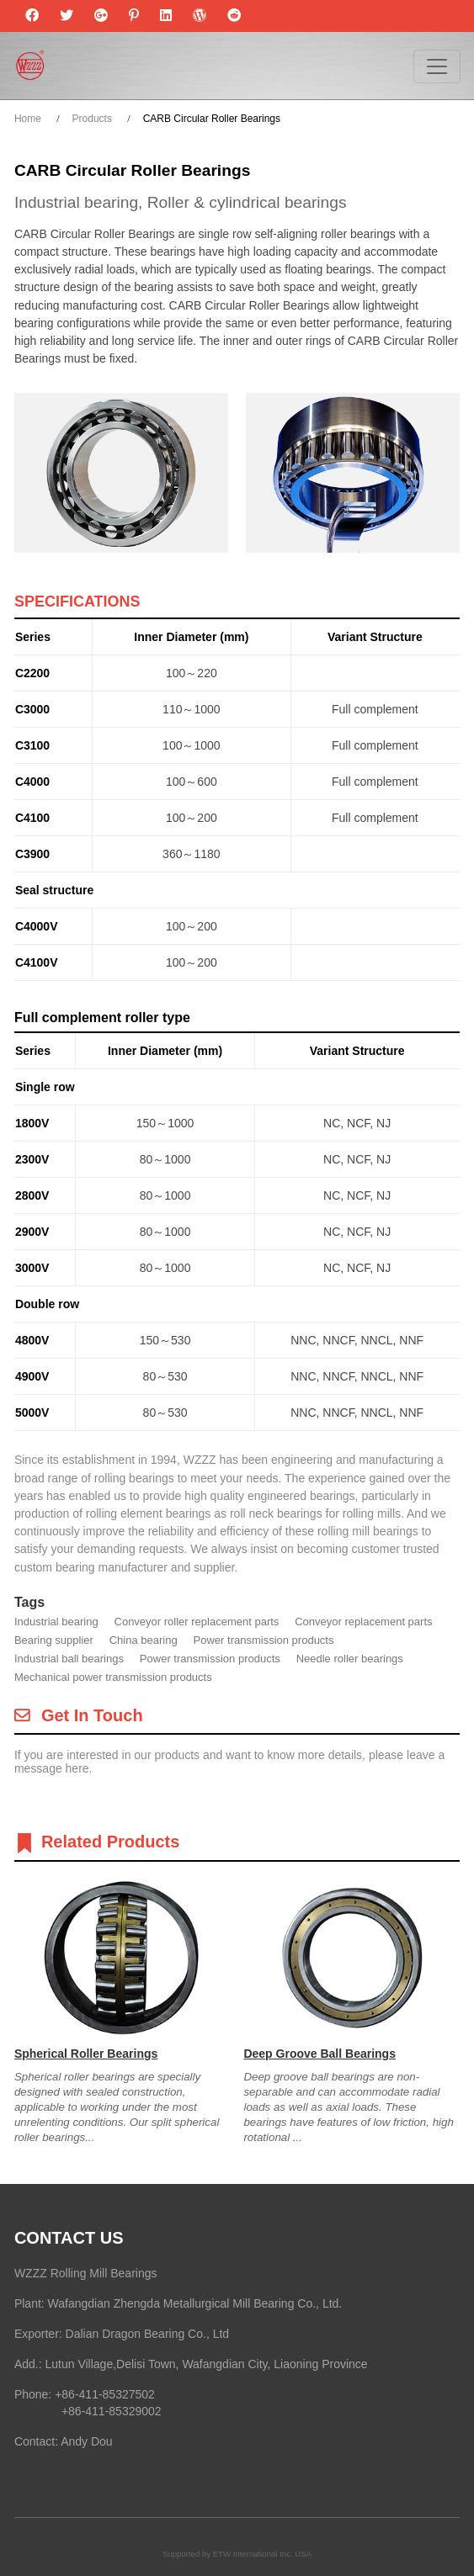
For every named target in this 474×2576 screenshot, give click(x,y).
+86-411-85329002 (111, 2411)
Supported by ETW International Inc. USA (237, 2553)
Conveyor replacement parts (363, 1621)
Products (92, 119)
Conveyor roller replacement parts (197, 1621)
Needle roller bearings (349, 1658)
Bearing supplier (53, 1640)
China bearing (143, 1640)
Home (27, 119)
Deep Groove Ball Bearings (319, 2053)
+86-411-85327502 (105, 2394)
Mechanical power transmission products (113, 1677)
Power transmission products (264, 1640)
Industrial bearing (56, 1621)
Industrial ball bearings (69, 1658)
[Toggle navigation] (437, 66)
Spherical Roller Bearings (85, 2053)
